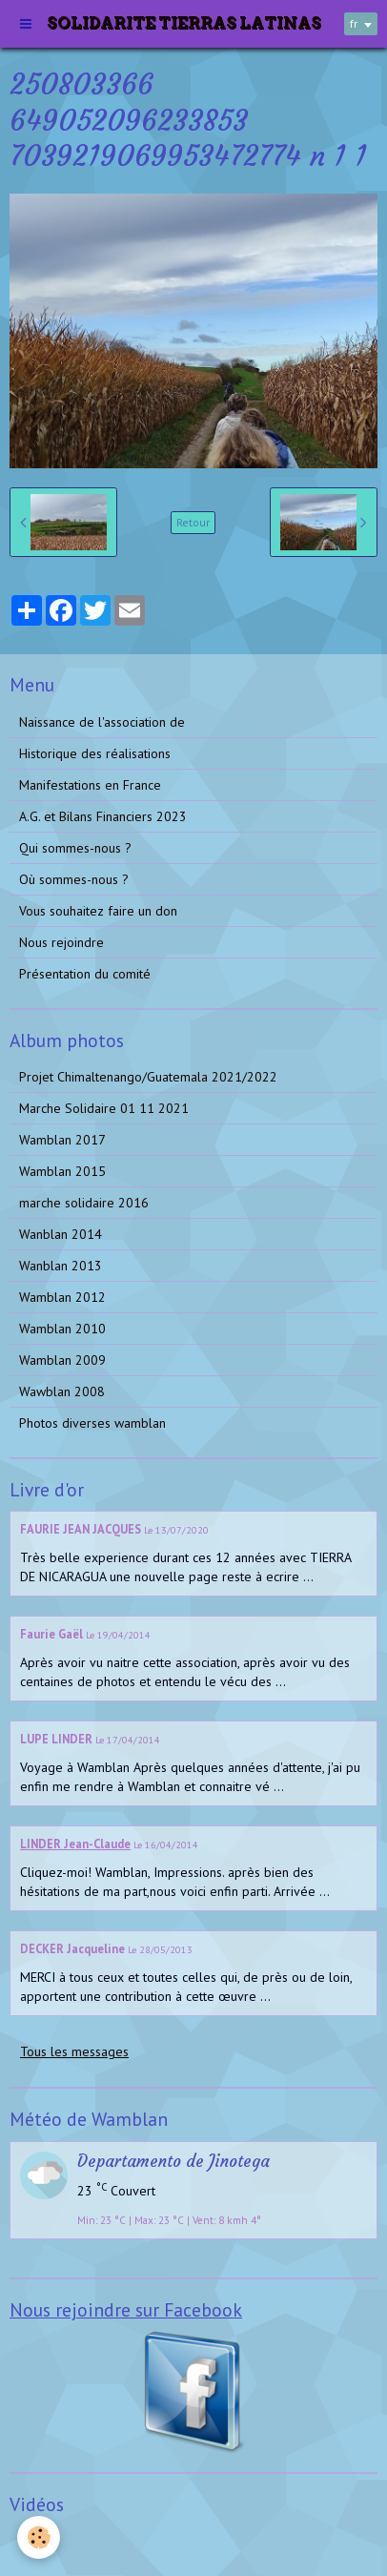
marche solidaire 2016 (84, 1202)
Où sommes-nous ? (74, 879)
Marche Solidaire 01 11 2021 (104, 1108)
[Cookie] (38, 2537)
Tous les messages (74, 2051)
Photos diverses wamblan (92, 1423)
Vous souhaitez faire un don (98, 910)
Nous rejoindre (61, 942)
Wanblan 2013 (60, 1265)
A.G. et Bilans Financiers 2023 (103, 816)
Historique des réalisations (95, 753)
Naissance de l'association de (102, 722)
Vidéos (38, 2541)
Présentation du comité (85, 973)
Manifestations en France (90, 784)
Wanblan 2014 (60, 1234)
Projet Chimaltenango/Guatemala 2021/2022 (148, 1076)
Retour (193, 522)
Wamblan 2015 (62, 1171)
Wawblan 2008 (62, 1391)
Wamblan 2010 (62, 1328)
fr (353, 23)
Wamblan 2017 (62, 1139)
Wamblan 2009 (62, 1360)
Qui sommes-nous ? (75, 847)
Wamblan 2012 (62, 1297)
